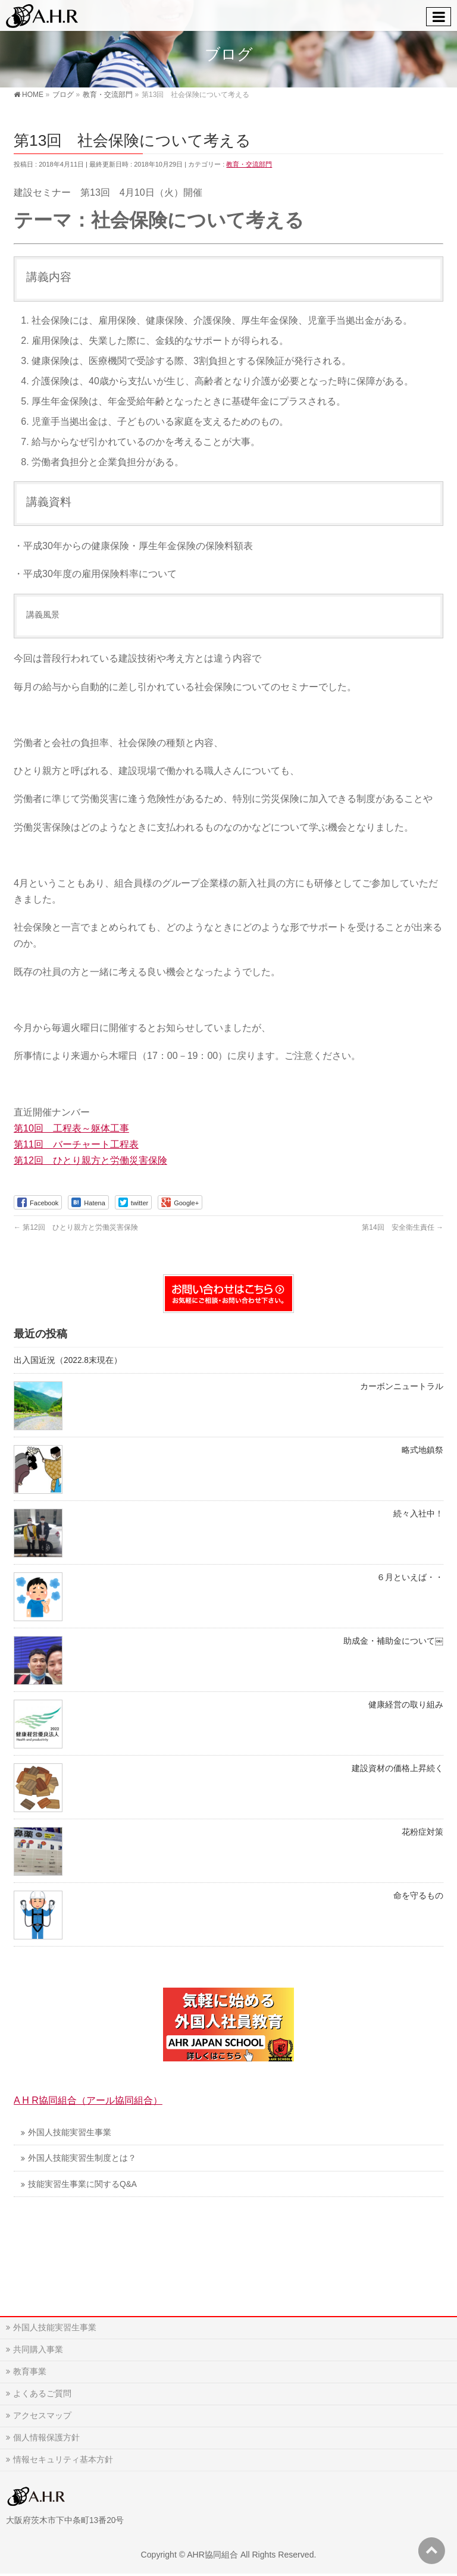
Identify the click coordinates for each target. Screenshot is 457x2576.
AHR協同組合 (212, 2554)
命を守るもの (418, 1895)
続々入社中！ (418, 1513)
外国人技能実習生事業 (69, 2132)
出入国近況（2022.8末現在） (68, 1360)
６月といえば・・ (410, 1577)
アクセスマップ (42, 2415)
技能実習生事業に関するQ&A (82, 2184)
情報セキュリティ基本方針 (63, 2459)
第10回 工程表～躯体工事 (71, 1128)
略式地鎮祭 (422, 1450)
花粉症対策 (422, 1832)
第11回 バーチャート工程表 (76, 1144)
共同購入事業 (38, 2349)
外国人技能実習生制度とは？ (82, 2158)
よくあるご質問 (42, 2393)
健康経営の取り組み (405, 1704)
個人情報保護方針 (46, 2437)
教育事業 (29, 2371)
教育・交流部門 (249, 164)
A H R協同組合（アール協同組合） (88, 2100)
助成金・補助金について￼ (393, 1641)
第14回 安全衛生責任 (402, 1227)
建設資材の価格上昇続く (397, 1768)
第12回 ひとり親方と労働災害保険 (90, 1160)
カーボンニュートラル (401, 1386)
